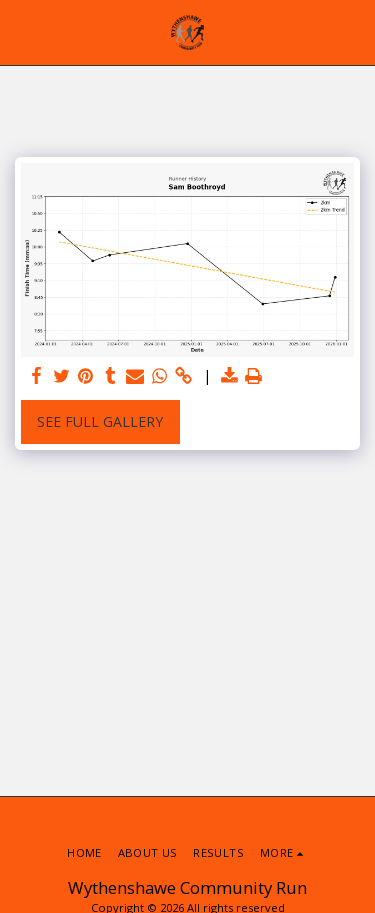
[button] (22, 31)
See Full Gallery (100, 421)
